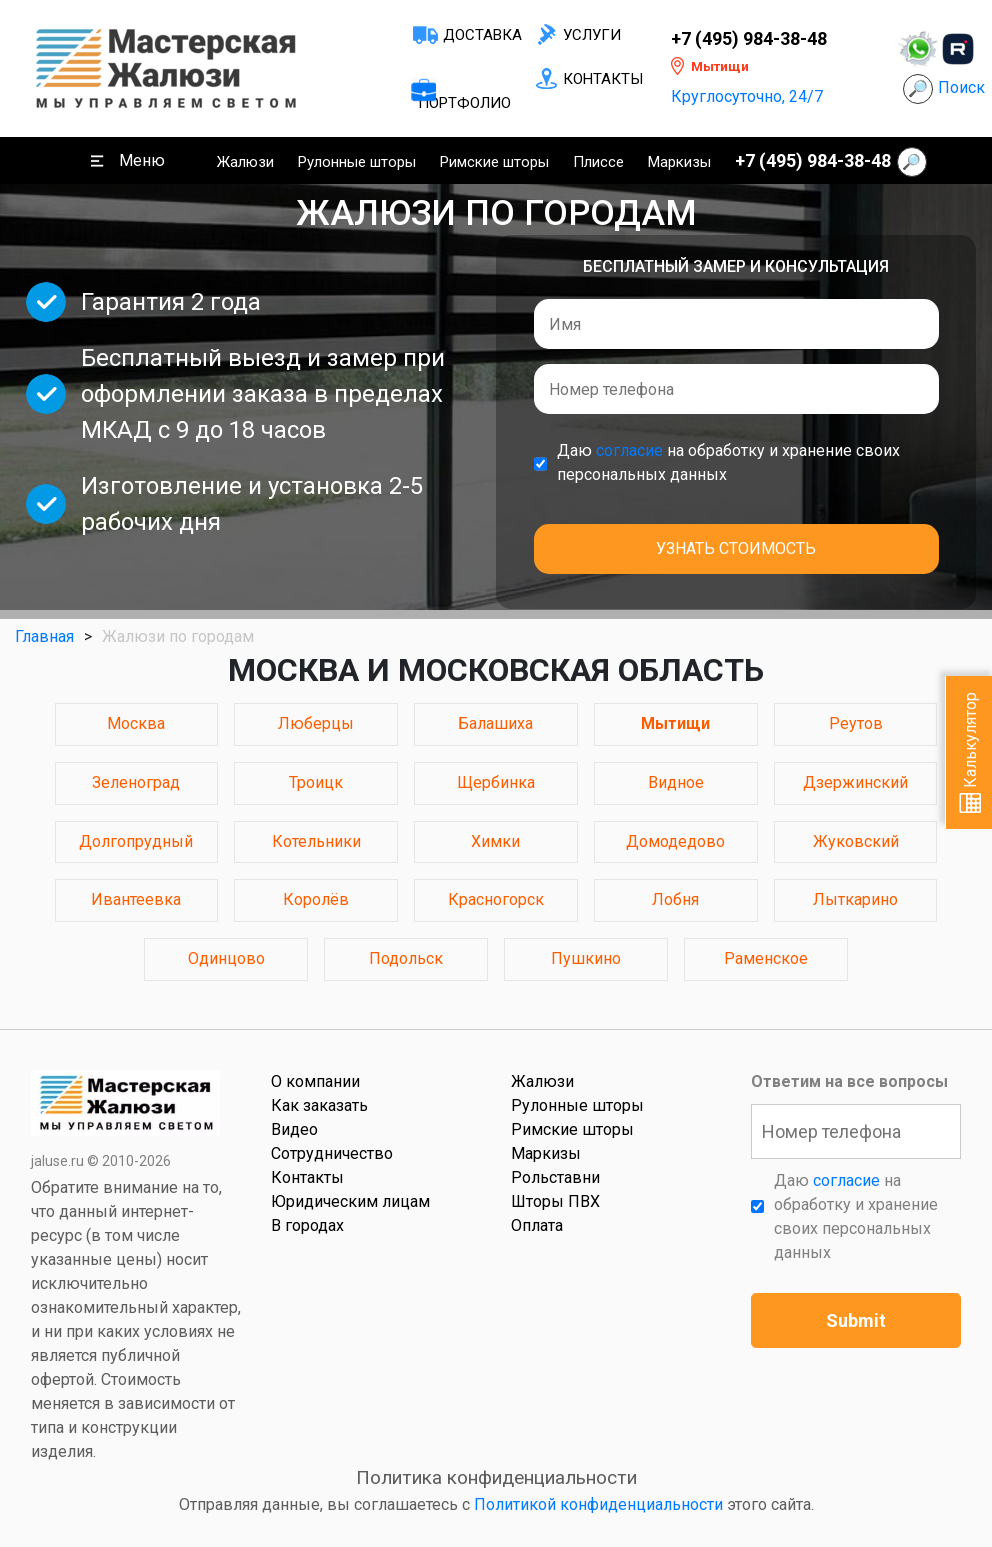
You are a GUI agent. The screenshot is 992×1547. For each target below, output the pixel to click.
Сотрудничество (332, 1153)
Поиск (961, 87)
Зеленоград (136, 782)
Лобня (675, 899)
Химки (495, 841)
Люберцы (316, 723)
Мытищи (675, 723)
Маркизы (679, 162)
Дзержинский (855, 782)
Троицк (316, 782)
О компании (315, 1081)
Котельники (316, 841)
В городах (307, 1225)
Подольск (406, 958)
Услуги (592, 35)
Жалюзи (245, 162)
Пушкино (586, 958)
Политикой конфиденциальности (598, 1504)
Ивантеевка (136, 899)
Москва (136, 723)
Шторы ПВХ (555, 1201)
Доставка (482, 35)
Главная (44, 636)
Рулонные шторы (357, 162)
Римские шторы (494, 162)
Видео (294, 1129)
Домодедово (675, 841)
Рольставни (555, 1177)
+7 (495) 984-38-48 (749, 39)
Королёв (316, 899)
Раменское (766, 958)
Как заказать (319, 1105)
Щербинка (496, 782)
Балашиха (495, 723)
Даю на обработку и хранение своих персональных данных (728, 462)
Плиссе (598, 162)
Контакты (603, 79)
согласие (629, 450)
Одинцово (226, 958)
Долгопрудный (136, 841)
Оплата (537, 1225)
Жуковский (856, 841)
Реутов (856, 723)
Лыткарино (855, 899)
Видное (676, 782)
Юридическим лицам (350, 1201)
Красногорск (496, 899)
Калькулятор (970, 752)
